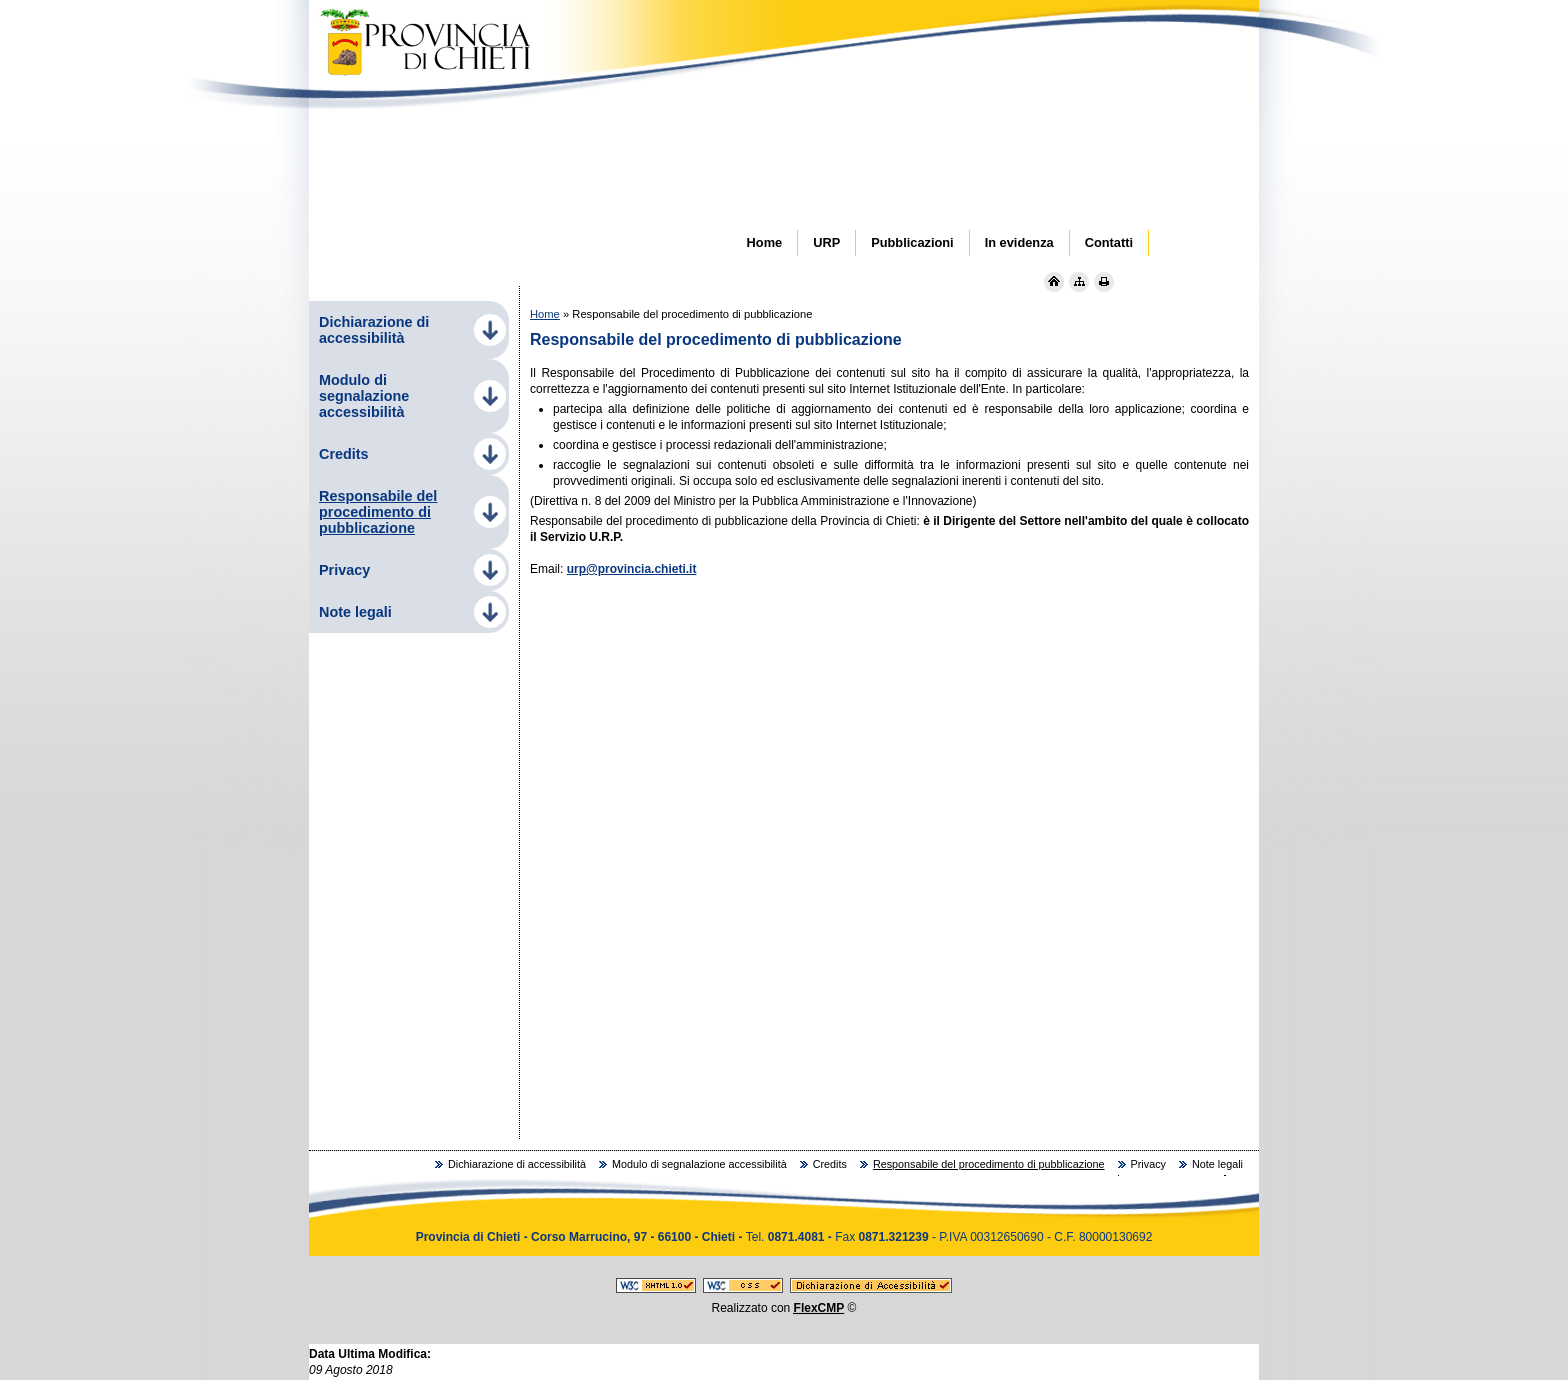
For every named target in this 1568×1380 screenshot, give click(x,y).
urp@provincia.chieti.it (632, 569)
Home (545, 314)
